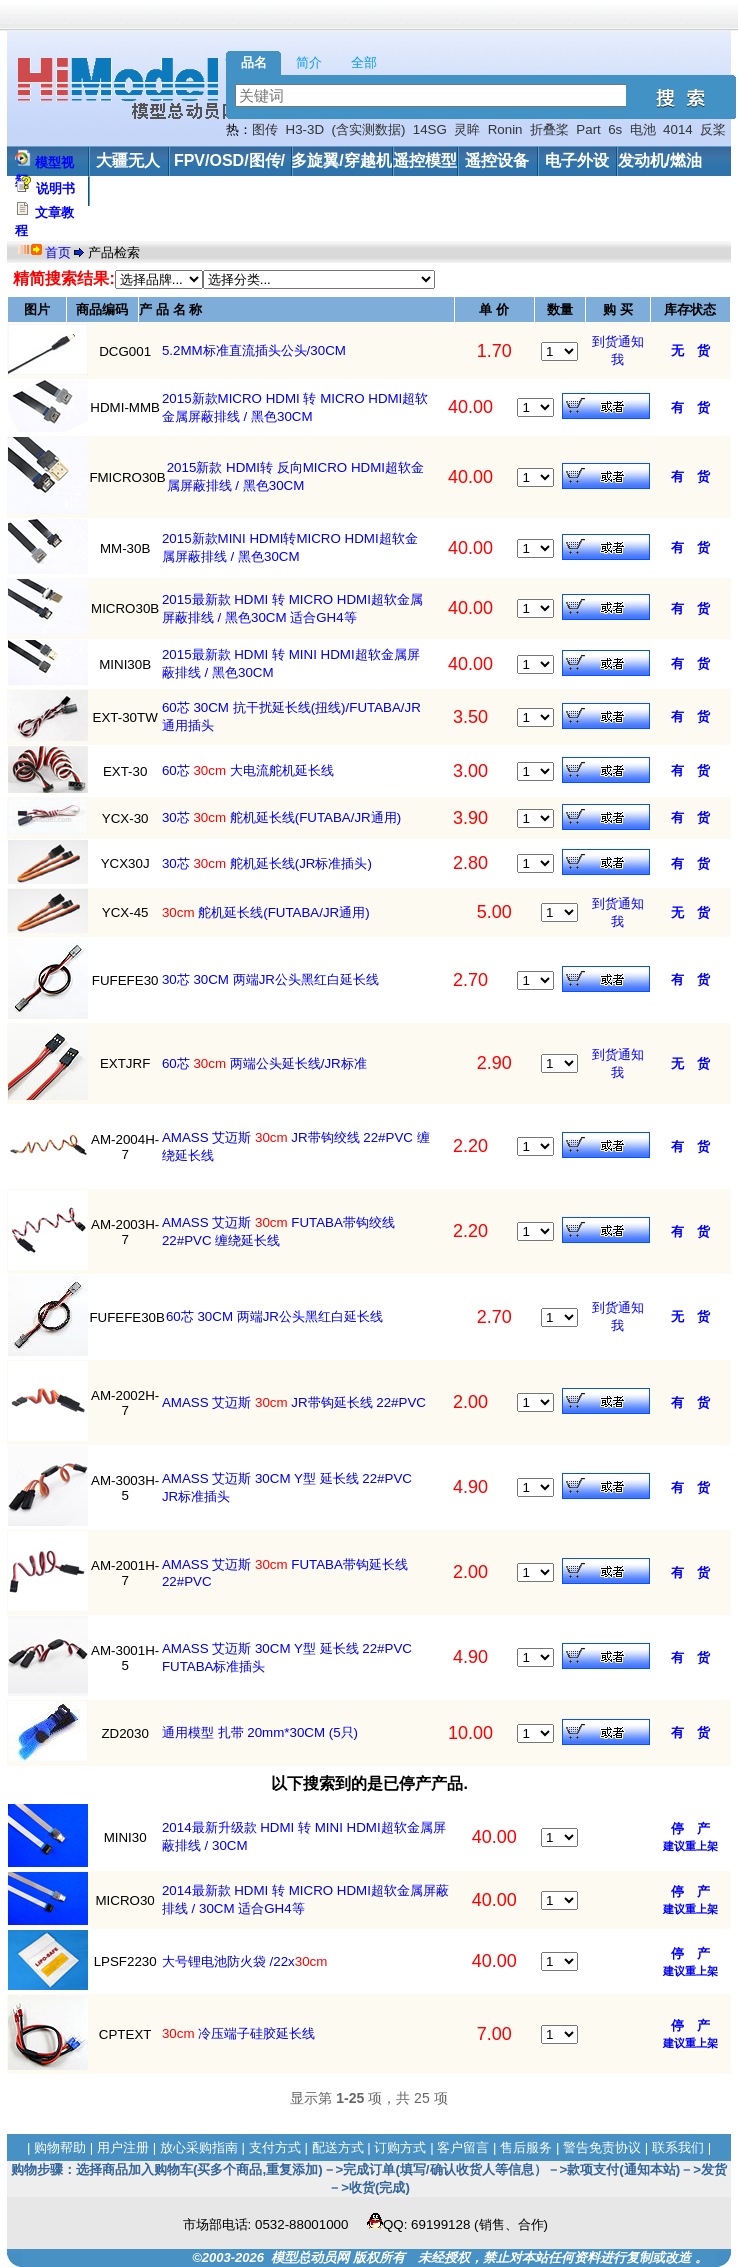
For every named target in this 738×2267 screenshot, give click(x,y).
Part (588, 129)
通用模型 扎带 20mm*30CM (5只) (260, 1732)
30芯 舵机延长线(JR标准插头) (267, 863)
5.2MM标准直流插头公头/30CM (254, 350)
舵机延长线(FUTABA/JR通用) (266, 912)
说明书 (55, 188)
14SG (430, 129)
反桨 (713, 129)
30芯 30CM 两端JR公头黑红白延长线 (270, 979)
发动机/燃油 (660, 160)
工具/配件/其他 (142, 190)
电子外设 (577, 160)
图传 (265, 129)
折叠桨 (549, 129)
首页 (60, 252)
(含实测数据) (369, 129)
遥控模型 (425, 160)
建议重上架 (690, 1846)
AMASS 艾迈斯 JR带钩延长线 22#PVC (294, 1402)
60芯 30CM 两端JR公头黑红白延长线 (274, 1316)
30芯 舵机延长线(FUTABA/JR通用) (281, 817)
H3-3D (305, 129)
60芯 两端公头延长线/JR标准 (264, 1063)
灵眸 (467, 129)
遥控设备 (497, 160)
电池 (643, 129)
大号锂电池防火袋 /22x (245, 1961)
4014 (678, 129)
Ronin (505, 129)
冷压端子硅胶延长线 (238, 2033)
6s (615, 129)
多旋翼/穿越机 (341, 160)
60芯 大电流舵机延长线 (248, 770)
